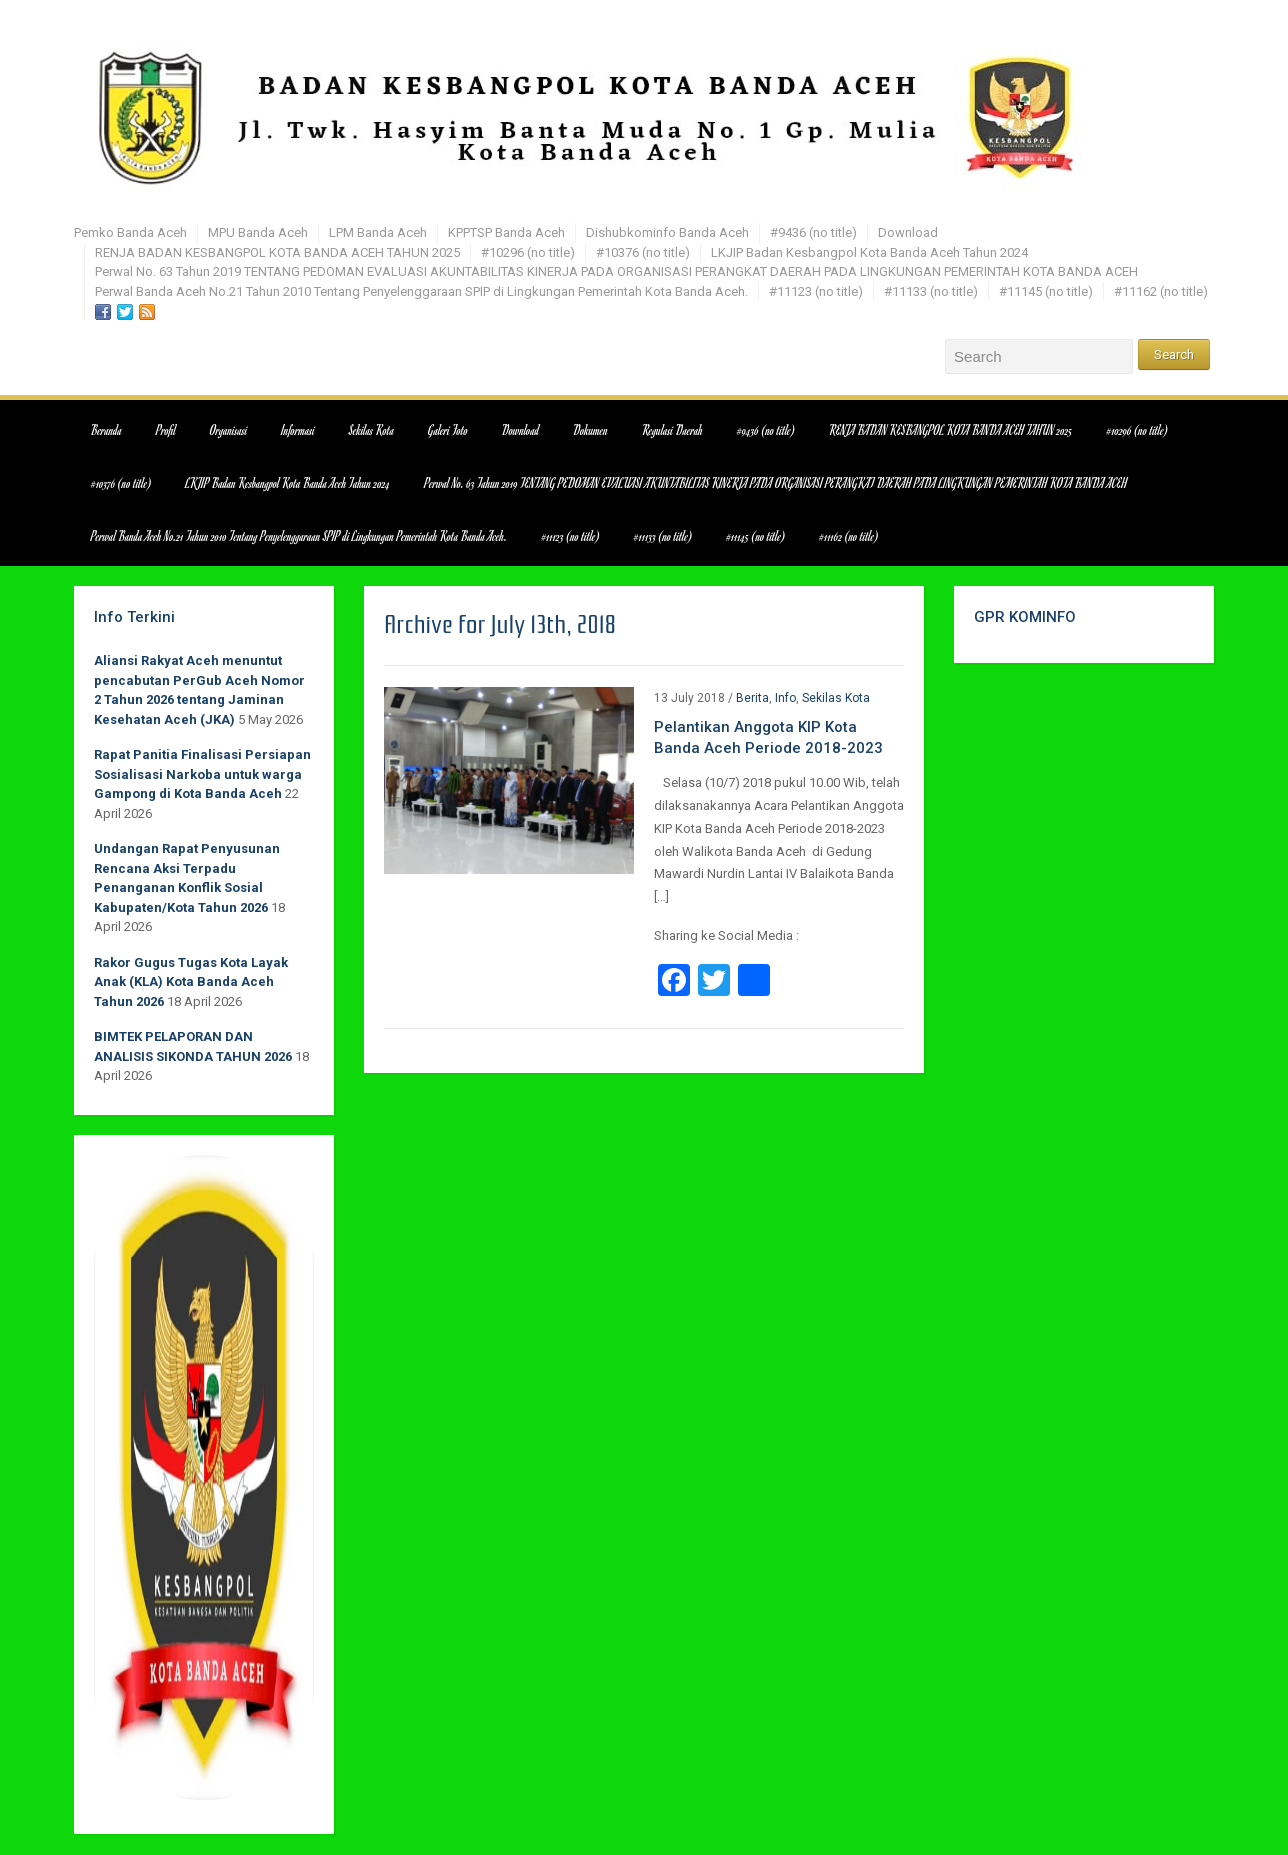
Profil (166, 430)
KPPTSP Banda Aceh (506, 232)
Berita (752, 698)
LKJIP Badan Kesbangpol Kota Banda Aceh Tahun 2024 (869, 252)
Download (908, 232)
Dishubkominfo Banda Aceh (667, 232)
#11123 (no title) (816, 291)
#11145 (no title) (1046, 291)
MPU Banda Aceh (258, 232)
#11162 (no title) (1161, 291)
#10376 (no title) (643, 252)
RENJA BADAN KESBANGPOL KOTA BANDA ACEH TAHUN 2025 (277, 252)
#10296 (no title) (528, 252)
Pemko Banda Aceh (130, 232)
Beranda (106, 430)
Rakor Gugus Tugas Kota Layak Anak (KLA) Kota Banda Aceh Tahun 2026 (191, 982)
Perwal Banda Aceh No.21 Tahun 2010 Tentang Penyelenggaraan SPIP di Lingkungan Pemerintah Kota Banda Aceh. (421, 291)
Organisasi (228, 430)
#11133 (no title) (931, 291)
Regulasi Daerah (672, 430)
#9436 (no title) (813, 232)
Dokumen (590, 430)
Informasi (298, 430)
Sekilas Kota (371, 430)
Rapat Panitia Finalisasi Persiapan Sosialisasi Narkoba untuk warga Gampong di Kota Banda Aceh (202, 774)
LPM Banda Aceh (378, 232)
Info (785, 698)
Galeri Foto (448, 430)
